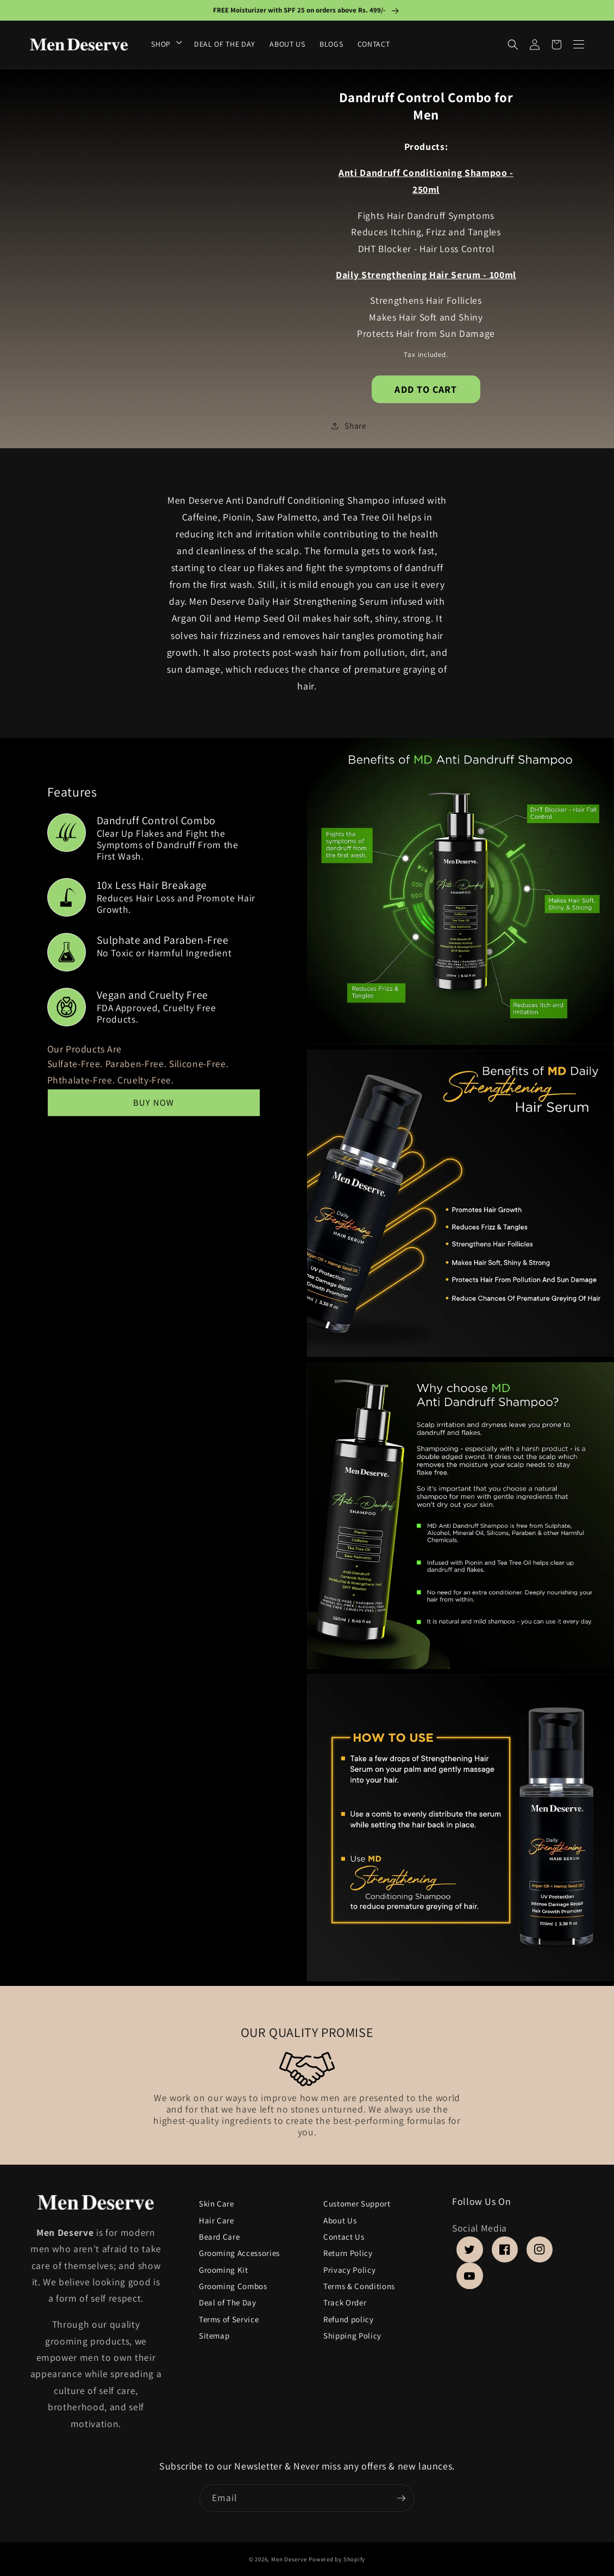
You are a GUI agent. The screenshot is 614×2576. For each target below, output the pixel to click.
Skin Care (216, 2205)
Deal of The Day (227, 2303)
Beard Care (219, 2237)
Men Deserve (288, 2559)
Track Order (344, 2303)
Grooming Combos (233, 2287)
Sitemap (214, 2336)
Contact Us (344, 2237)
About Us (339, 2220)
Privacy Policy (349, 2270)
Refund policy (348, 2319)
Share (349, 425)
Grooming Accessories (239, 2254)
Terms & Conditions (359, 2287)
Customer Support (357, 2204)
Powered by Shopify (337, 2559)
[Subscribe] (401, 2498)
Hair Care (216, 2220)
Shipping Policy (352, 2336)
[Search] (513, 44)
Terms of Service (229, 2319)
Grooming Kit (223, 2270)
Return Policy (348, 2254)
